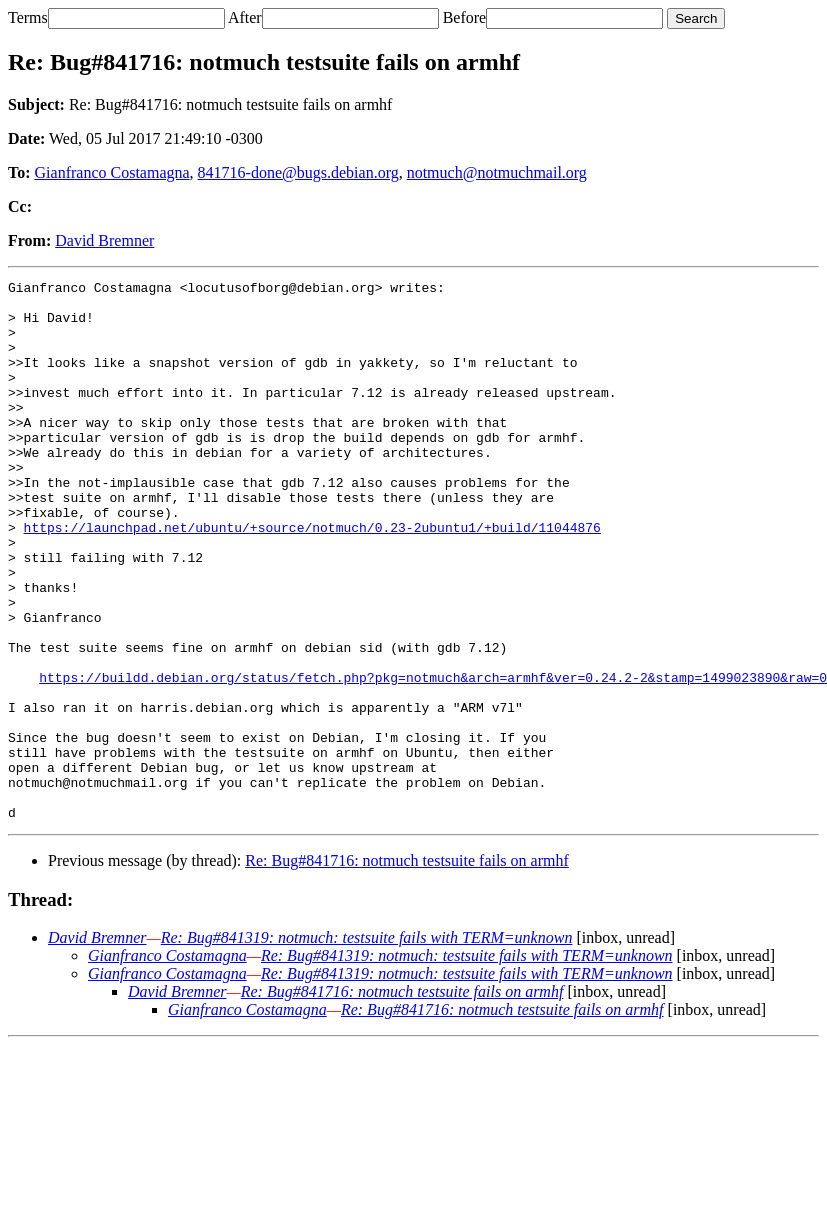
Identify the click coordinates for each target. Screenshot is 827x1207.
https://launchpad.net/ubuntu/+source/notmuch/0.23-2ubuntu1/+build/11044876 (312, 578)
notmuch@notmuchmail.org (497, 172)
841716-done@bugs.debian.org (298, 172)
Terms (28, 17)
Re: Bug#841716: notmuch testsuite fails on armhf (407, 968)
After (245, 17)
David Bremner (104, 240)
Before (465, 17)
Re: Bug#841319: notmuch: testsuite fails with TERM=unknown (367, 1045)
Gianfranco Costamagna (112, 172)
